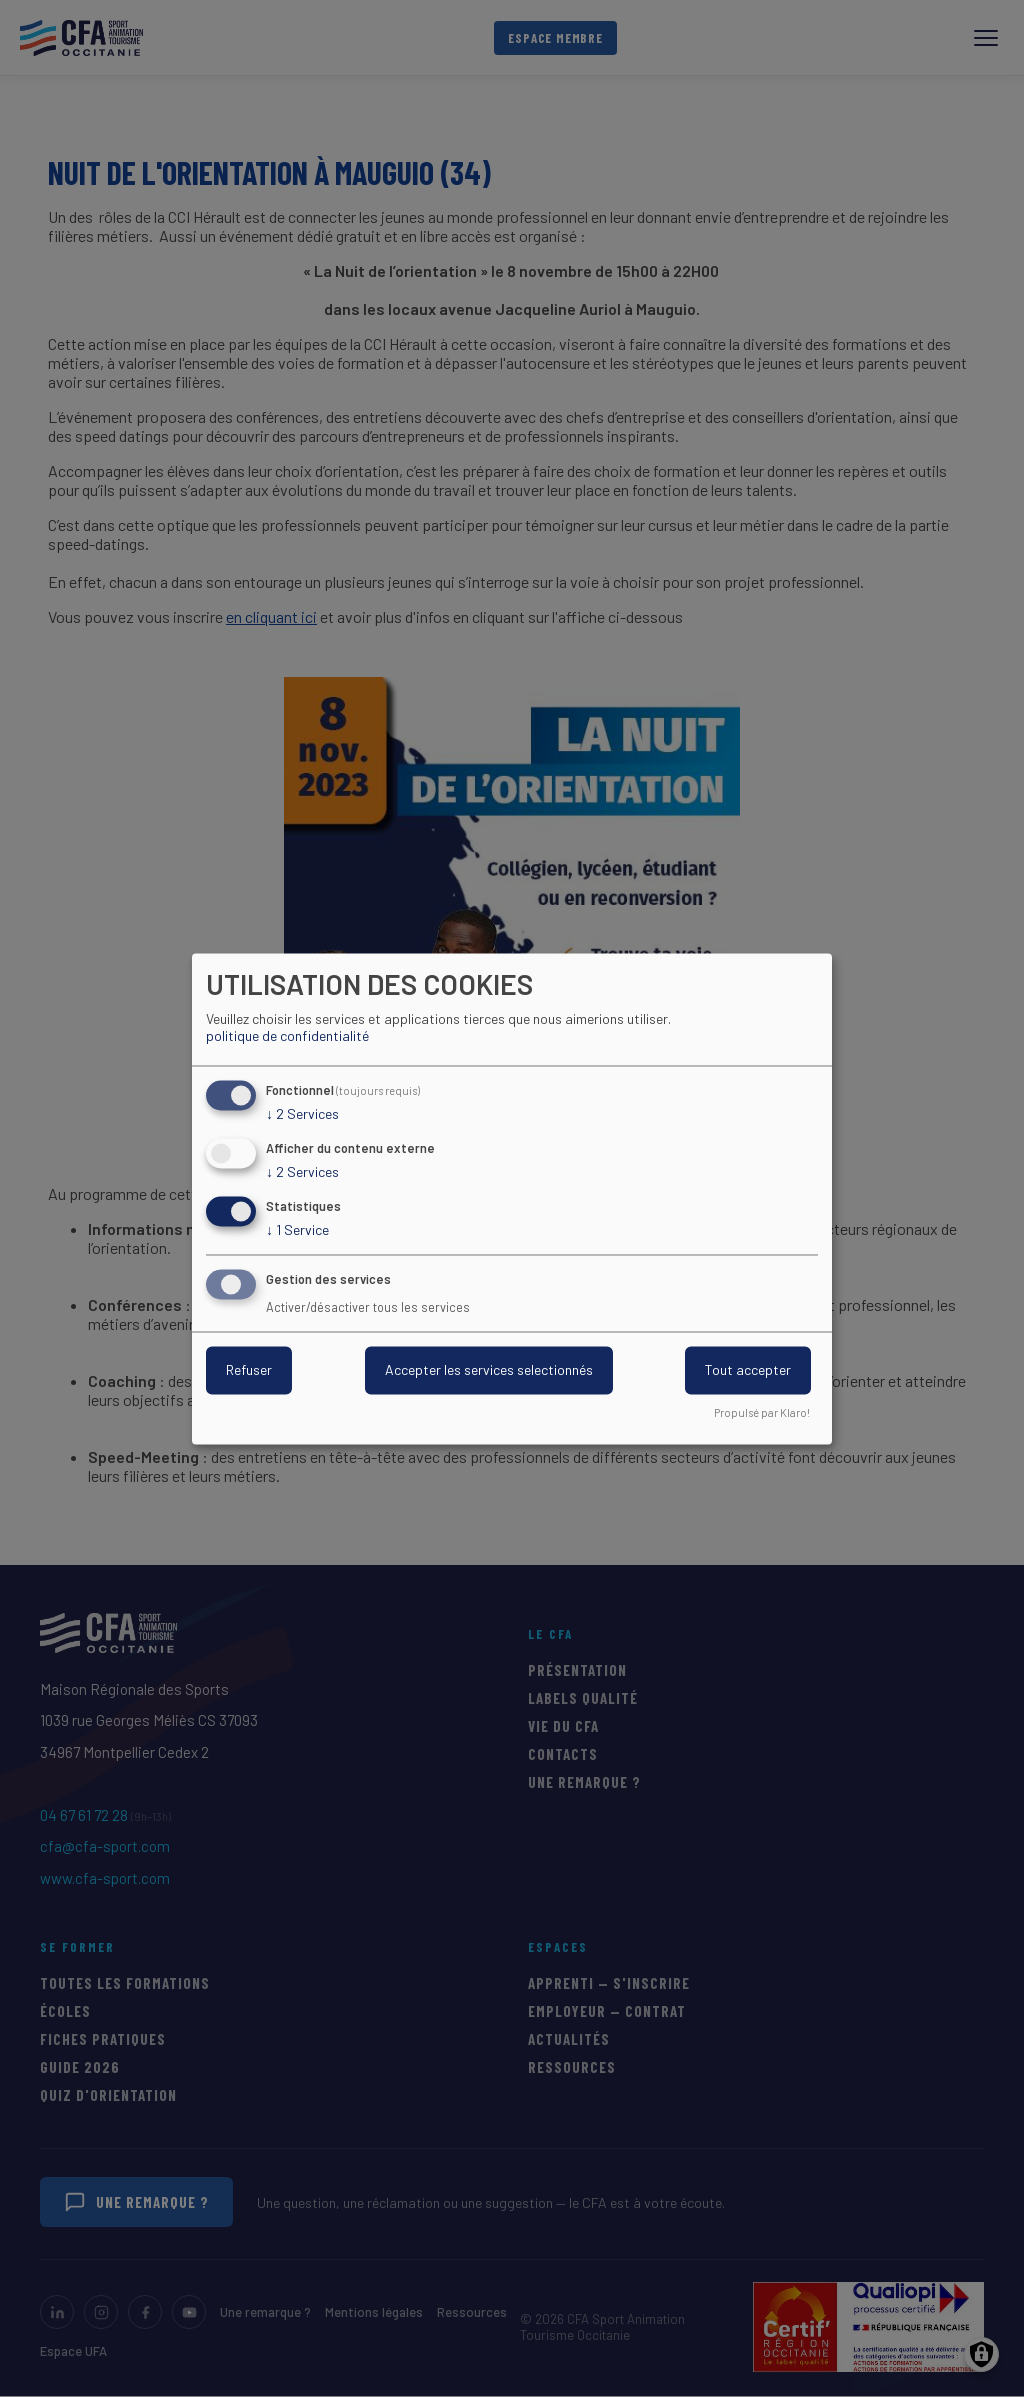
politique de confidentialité (287, 1036)
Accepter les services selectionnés (489, 1369)
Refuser (249, 1369)
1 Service (297, 1230)
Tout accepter (748, 1369)
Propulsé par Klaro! (762, 1412)
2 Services (302, 1115)
